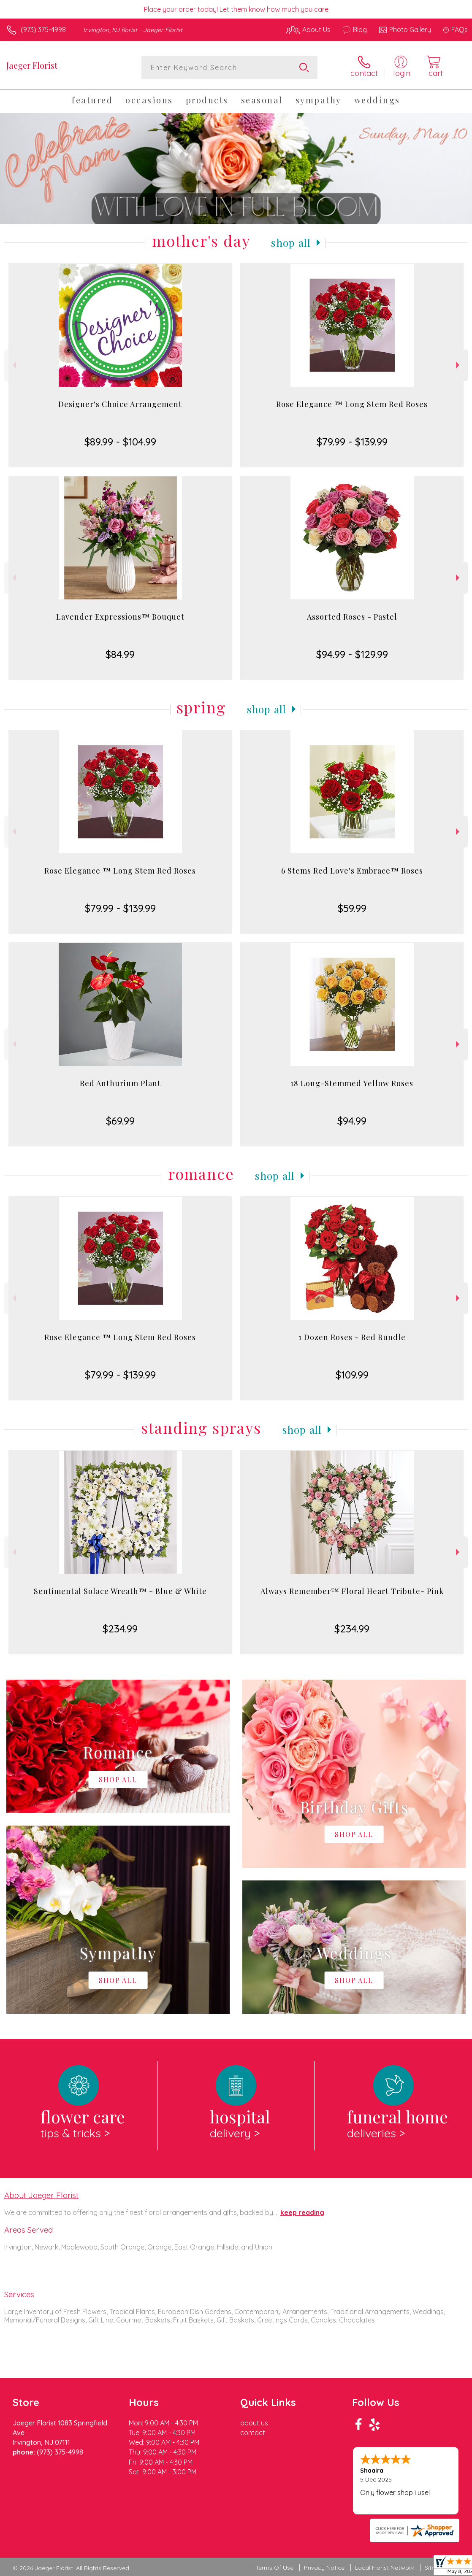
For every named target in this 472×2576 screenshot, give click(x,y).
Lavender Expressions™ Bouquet (120, 617)
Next (459, 365)
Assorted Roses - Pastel (352, 617)
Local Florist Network (384, 2567)
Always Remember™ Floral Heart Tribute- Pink (352, 1591)
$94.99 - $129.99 (352, 654)
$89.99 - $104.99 (120, 441)
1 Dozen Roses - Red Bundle (352, 1337)
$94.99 (351, 1120)
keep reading (302, 2212)
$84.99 (120, 654)
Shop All (291, 242)
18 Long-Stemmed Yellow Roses (351, 1083)
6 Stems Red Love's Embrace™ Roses (352, 871)
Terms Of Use (274, 2567)
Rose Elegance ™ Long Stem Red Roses (352, 404)
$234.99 (120, 1628)
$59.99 (352, 908)
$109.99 (352, 1374)
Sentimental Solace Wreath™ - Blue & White (120, 1591)
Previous (13, 365)
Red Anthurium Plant (120, 1083)
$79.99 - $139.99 (352, 441)
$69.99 (120, 1120)
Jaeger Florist (31, 65)
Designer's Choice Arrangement (120, 404)
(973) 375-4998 (43, 29)
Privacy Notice (324, 2567)
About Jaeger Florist (41, 2195)
